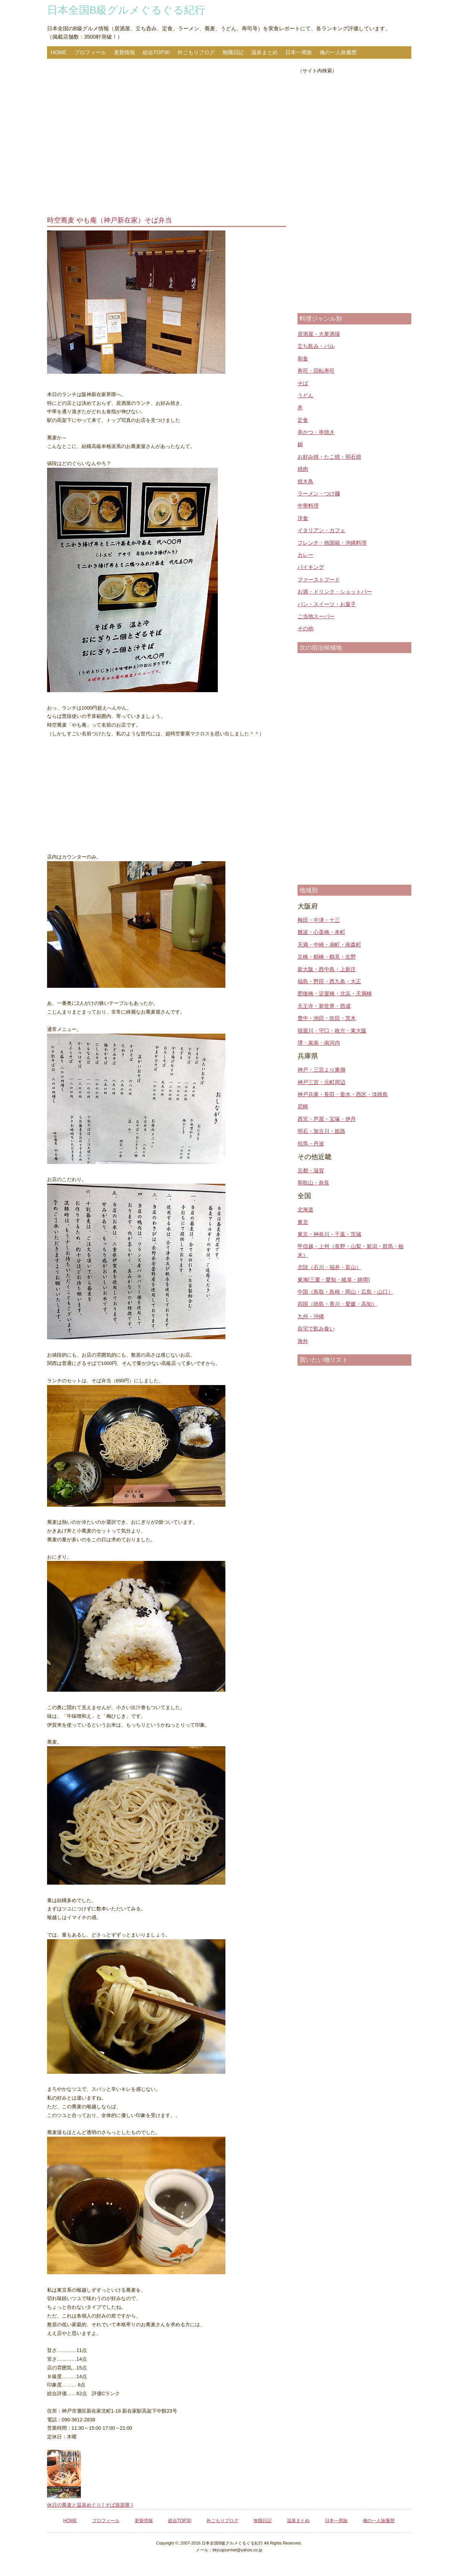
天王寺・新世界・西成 (324, 1006)
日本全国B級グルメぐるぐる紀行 (126, 10)
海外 (302, 1341)
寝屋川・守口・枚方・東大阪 (332, 1031)
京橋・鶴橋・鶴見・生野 (326, 957)
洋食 (302, 518)
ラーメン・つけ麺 (318, 493)
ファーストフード (318, 580)
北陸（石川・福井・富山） (329, 1267)
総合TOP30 (156, 52)
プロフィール (90, 52)
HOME (59, 52)
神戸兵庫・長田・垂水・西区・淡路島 (342, 1094)
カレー (305, 555)
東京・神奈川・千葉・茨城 (329, 1234)
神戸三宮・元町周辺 (321, 1082)
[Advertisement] (166, 138)
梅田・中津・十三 (318, 920)
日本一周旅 (298, 52)
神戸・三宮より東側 (321, 1070)
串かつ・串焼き (316, 432)
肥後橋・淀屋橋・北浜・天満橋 (334, 993)
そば (302, 383)
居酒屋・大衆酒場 (318, 334)
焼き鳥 (305, 481)
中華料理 (308, 506)
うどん (305, 395)
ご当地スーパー (316, 616)
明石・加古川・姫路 (321, 1131)
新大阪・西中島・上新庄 (326, 969)
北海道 (305, 1210)
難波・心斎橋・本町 (321, 932)
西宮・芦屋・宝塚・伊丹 (326, 1119)
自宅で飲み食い (316, 1329)
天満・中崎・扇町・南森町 (329, 945)
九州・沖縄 (310, 1316)
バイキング (310, 567)
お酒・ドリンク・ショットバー (334, 592)
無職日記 (233, 52)
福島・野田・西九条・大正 (329, 981)
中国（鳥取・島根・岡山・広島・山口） (345, 1292)
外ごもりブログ (196, 52)
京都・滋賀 (310, 1170)
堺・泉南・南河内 (318, 1043)
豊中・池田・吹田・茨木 (326, 1018)
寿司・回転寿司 (316, 371)
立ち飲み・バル (316, 346)
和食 (302, 359)
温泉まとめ (264, 52)
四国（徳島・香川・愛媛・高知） (337, 1304)
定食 (302, 420)
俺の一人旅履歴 (338, 52)
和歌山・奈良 (313, 1183)
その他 (305, 628)
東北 (302, 1222)
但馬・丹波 (310, 1144)
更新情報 (124, 52)
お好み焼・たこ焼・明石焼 (329, 457)
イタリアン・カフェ (321, 530)
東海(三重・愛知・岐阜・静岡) (333, 1280)
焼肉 (302, 469)
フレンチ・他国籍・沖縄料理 (332, 543)
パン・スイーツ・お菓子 (326, 604)
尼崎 (302, 1106)
